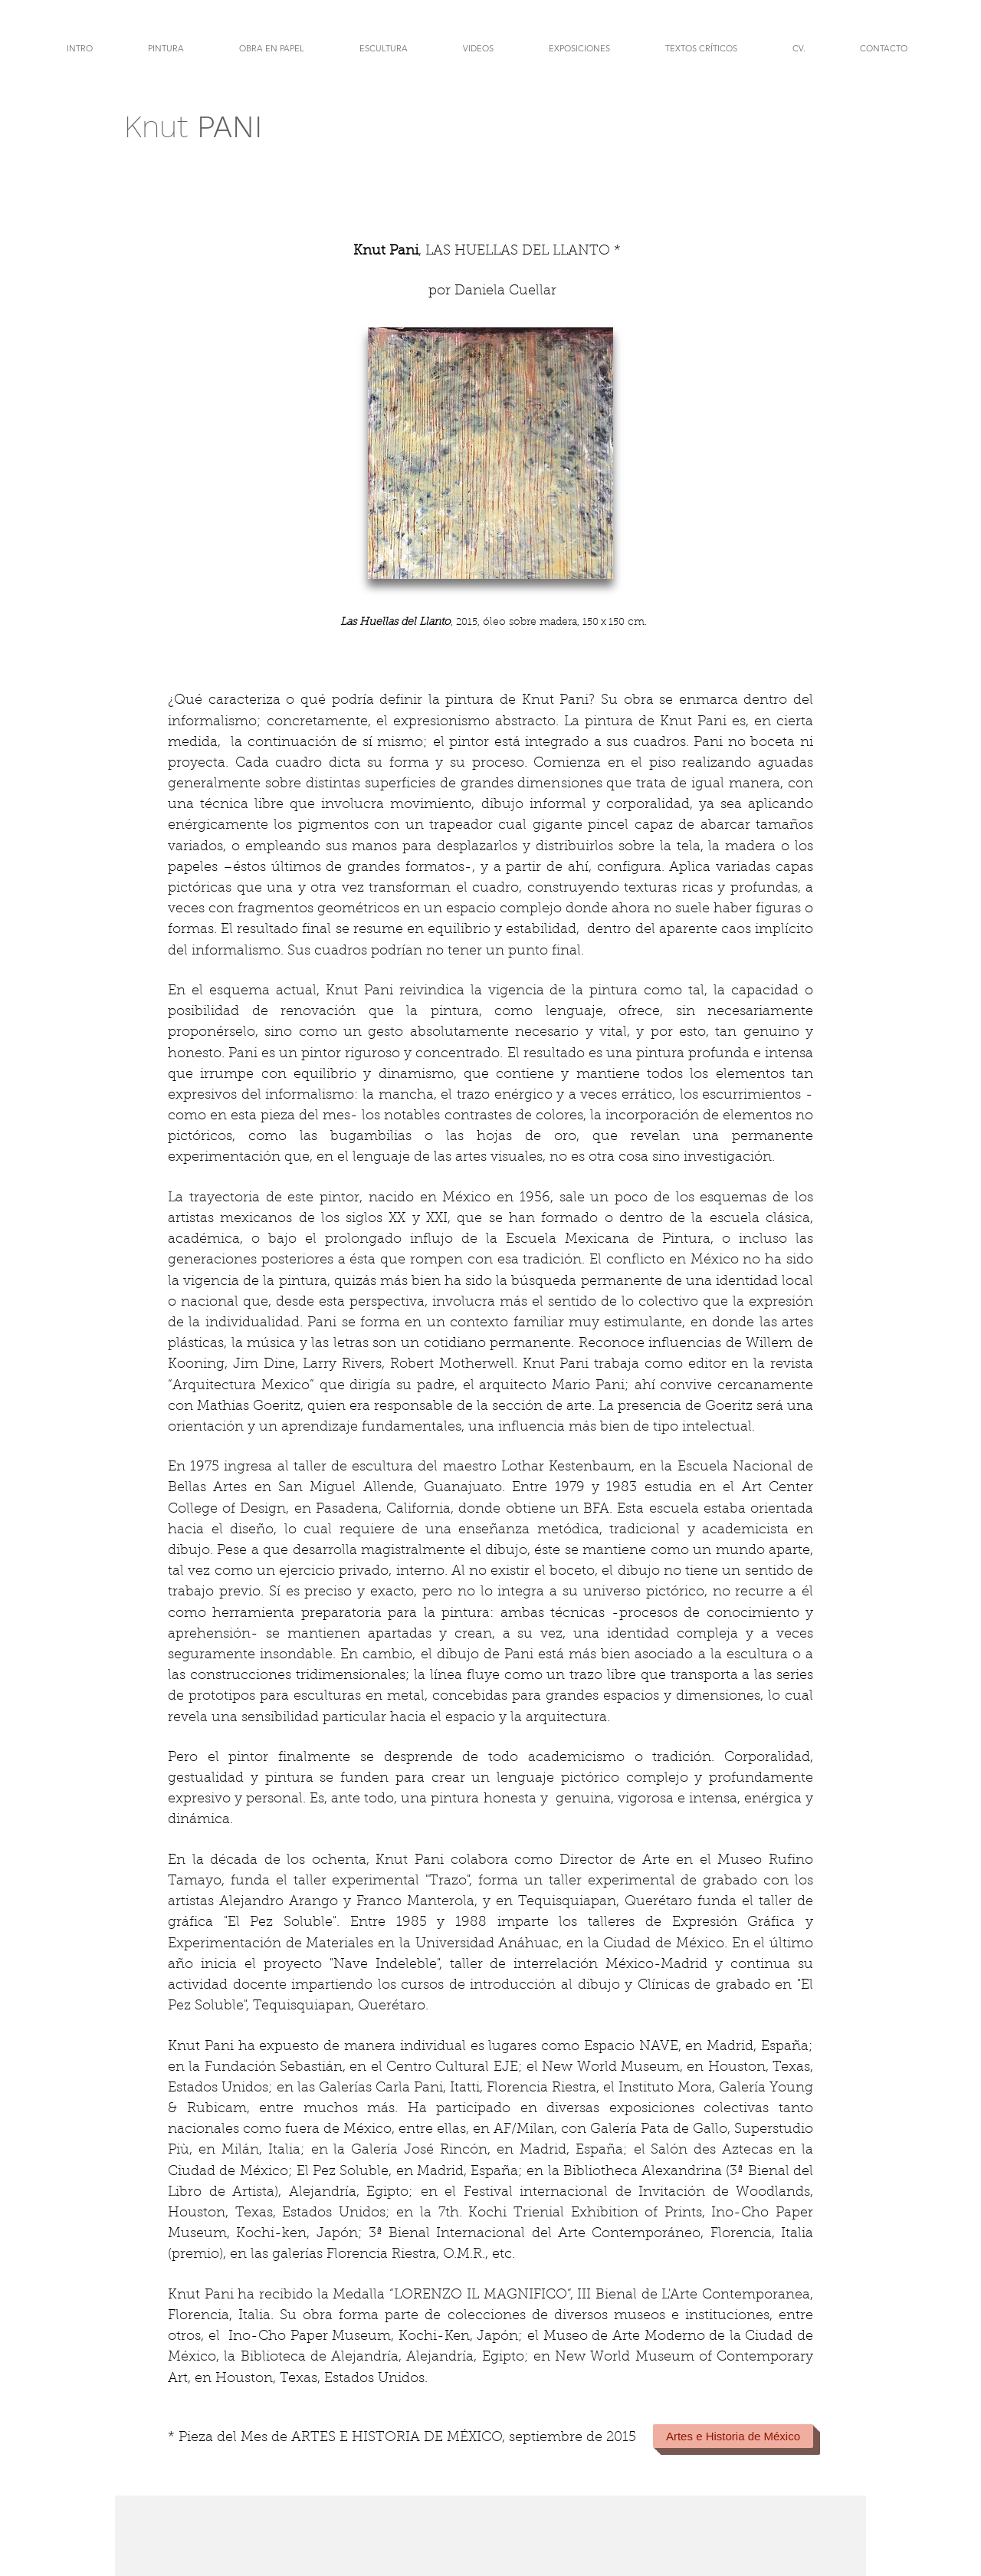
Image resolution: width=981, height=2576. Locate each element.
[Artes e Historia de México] (733, 2436)
